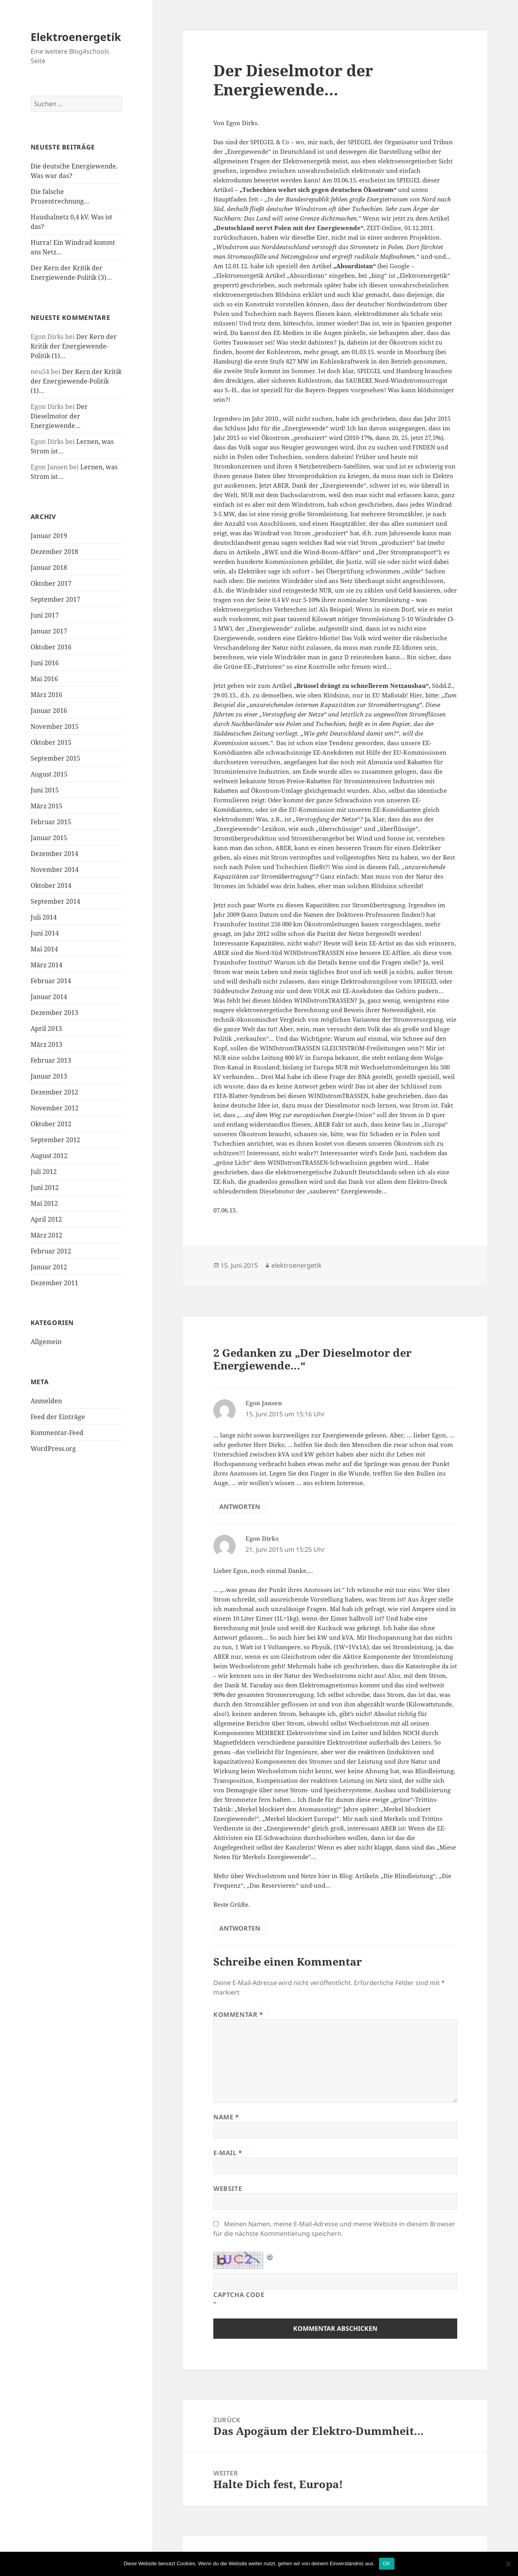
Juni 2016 (45, 663)
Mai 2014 (44, 949)
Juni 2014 (45, 933)
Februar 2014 (51, 980)
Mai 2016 (44, 678)
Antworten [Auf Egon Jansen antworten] (239, 1506)
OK (386, 2563)
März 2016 (46, 694)
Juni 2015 (45, 790)
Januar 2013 (49, 1076)
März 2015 (46, 806)
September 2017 (55, 599)
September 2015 (55, 758)
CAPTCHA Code (239, 2294)
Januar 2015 (49, 837)
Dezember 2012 (54, 1092)
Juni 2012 (45, 1187)
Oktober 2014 (51, 885)
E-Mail (227, 2152)
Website (227, 2188)
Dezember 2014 (54, 853)
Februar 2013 (51, 1060)
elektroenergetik (296, 1265)
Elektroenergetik (76, 36)
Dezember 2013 (54, 1012)
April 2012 (46, 1219)
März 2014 (46, 965)
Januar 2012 (49, 1267)
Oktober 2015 (51, 742)
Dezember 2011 (54, 1282)
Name (226, 2117)
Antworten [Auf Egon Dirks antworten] (239, 1928)
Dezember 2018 (54, 551)
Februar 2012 (51, 1251)
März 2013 (46, 1044)
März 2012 (46, 1235)
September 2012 (55, 1139)
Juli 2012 (44, 1171)
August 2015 (49, 774)
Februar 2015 (51, 821)
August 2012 (49, 1155)
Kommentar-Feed (57, 1432)
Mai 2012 (44, 1203)
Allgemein (46, 1341)
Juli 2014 (44, 917)
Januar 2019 (49, 535)
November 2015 (55, 726)
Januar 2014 (49, 996)
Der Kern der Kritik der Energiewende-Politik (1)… (74, 346)
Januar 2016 (49, 710)
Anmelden (46, 1400)
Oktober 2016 (51, 647)
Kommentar (238, 2014)
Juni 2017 (45, 615)
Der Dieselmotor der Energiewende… (59, 416)
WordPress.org (53, 1448)
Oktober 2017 (51, 583)
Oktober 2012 (51, 1123)
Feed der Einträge (58, 1416)
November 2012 (55, 1108)
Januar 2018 (49, 567)
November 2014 (55, 869)
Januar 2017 (49, 631)
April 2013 (46, 1028)
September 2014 (55, 901)
